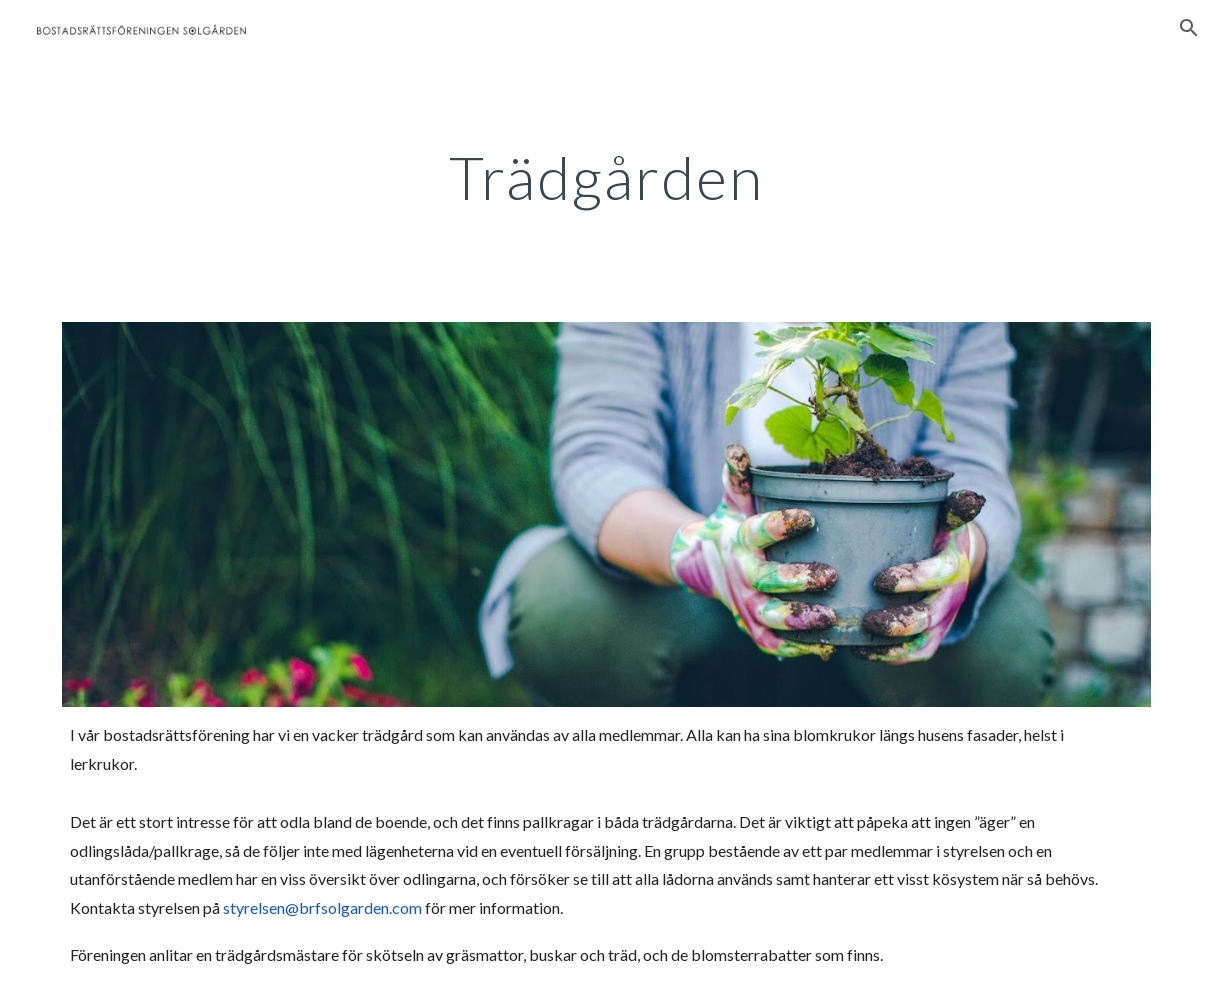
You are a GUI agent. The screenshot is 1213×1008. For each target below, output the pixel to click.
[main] (606, 177)
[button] (1189, 28)
